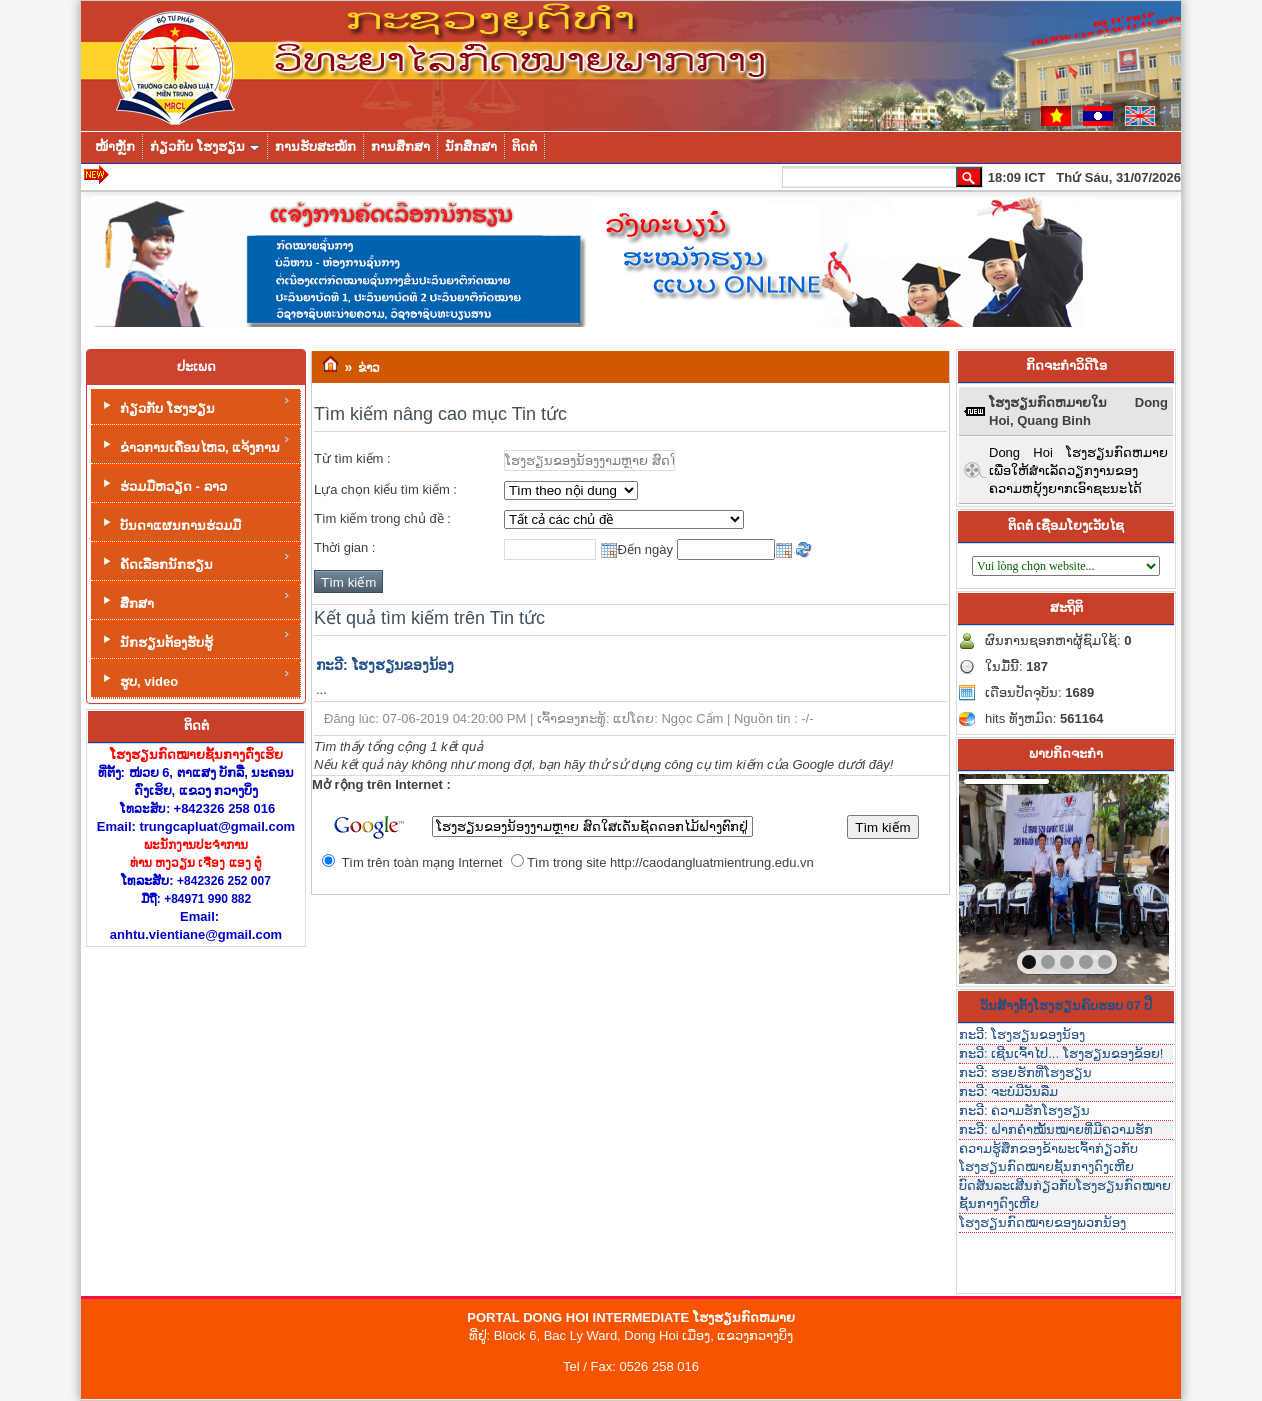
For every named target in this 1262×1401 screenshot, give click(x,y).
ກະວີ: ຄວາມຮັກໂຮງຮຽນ (1024, 1110)
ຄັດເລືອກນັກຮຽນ (195, 561)
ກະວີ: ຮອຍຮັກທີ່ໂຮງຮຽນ (1025, 1072)
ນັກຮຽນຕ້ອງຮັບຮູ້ (195, 639)
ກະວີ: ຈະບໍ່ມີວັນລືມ (1008, 1091)
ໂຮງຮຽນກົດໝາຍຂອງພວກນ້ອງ (1042, 1222)
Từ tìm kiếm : (352, 458)
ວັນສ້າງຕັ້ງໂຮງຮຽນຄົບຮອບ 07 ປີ (1066, 1005)
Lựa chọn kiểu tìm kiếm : (385, 489)
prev (1015, 875)
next (1113, 875)
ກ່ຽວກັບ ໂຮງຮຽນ (195, 405)
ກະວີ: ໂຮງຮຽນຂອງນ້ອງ (385, 665)
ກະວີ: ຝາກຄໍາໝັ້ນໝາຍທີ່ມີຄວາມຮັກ (1056, 1129)
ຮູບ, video (195, 678)
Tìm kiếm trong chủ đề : (382, 518)
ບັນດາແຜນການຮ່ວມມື (170, 523)
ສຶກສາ (195, 600)
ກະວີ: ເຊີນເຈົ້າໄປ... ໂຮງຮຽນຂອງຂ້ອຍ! (1061, 1053)
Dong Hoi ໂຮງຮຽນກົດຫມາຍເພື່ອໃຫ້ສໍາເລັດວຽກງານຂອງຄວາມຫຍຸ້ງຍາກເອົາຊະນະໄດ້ (1078, 470)
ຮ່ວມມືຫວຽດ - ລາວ (163, 484)
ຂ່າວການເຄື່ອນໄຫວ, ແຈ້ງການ (195, 444)
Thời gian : (344, 547)
